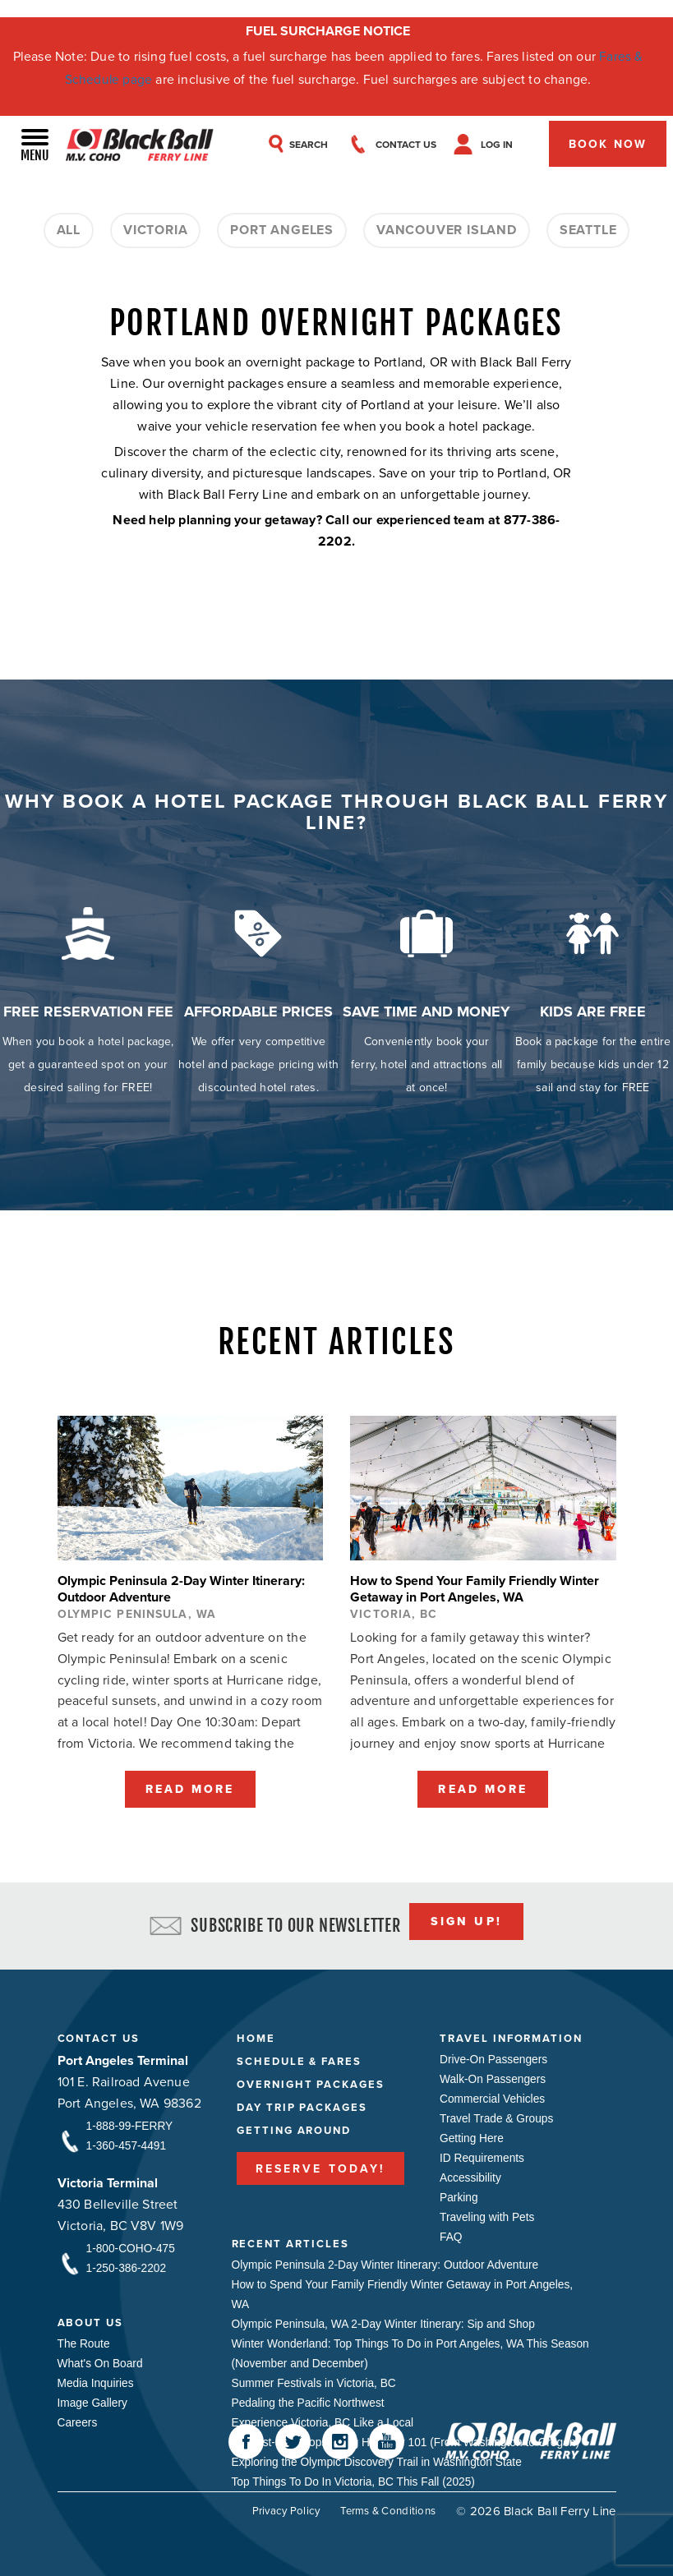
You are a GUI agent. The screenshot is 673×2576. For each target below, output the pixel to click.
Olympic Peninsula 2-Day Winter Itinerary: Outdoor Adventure (388, 2262)
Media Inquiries (97, 2380)
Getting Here (472, 2135)
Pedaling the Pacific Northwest (310, 2400)
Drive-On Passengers (495, 2056)
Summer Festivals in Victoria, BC (315, 2380)
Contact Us (99, 2035)
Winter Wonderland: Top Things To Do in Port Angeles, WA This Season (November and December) (393, 2350)
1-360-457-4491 (127, 2143)
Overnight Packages (311, 2081)
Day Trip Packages (302, 2104)
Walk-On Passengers (494, 2076)
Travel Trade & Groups (497, 2115)
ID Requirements (483, 2155)
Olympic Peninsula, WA (137, 1610)
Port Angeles (282, 231)
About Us (91, 2319)
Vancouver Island (446, 231)
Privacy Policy (276, 2507)
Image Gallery (93, 2400)
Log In (505, 146)
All (69, 231)
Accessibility (471, 2175)
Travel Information (511, 2035)
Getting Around (294, 2127)
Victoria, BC (396, 1610)
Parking (459, 2194)
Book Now (608, 145)
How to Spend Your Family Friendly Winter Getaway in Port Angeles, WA (406, 2291)
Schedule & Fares (299, 2058)
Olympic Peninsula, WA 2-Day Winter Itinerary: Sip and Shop (387, 2321)
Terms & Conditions (384, 2507)
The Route (84, 2341)
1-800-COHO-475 (131, 2245)
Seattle (588, 231)
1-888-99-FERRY (130, 2123)
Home (256, 2035)
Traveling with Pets (488, 2214)
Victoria (155, 231)
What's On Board (101, 2360)
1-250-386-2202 (127, 2265)
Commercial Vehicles (493, 2096)
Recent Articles (290, 2240)
